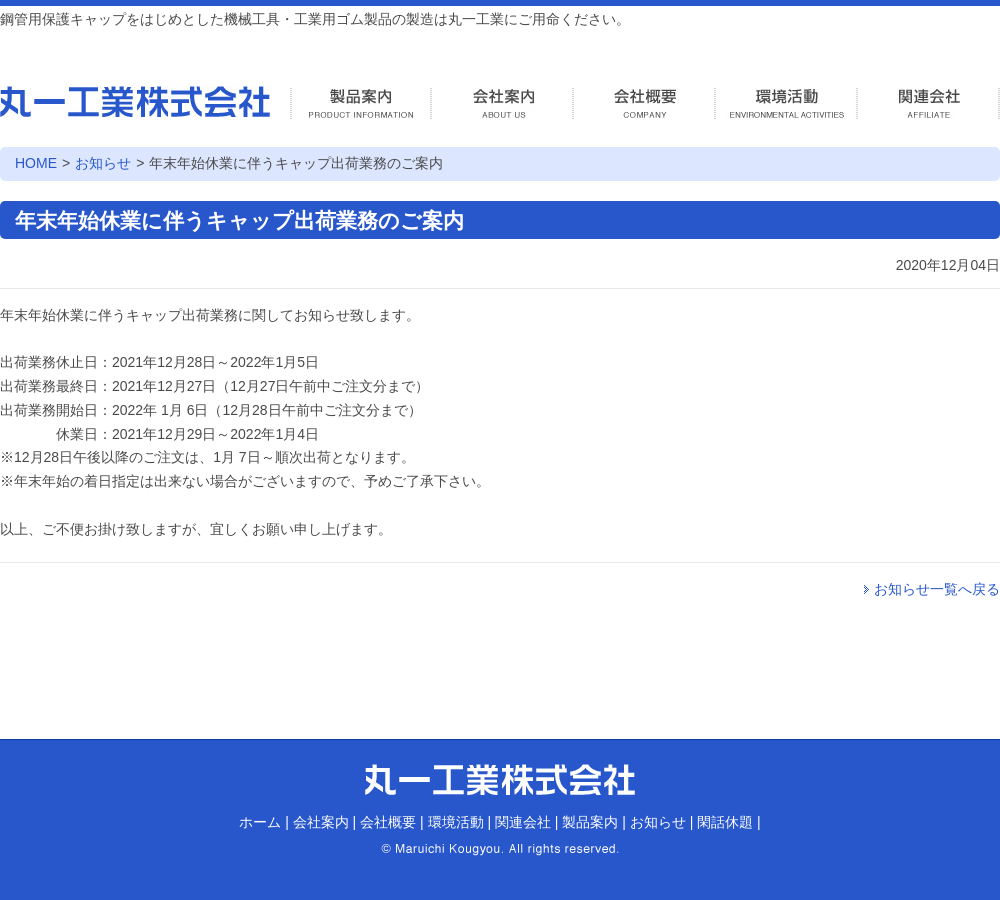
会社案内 (321, 822)
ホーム (260, 822)
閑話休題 (725, 822)
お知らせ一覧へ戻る (937, 589)
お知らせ (103, 163)
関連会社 (523, 822)
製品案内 (590, 822)
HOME (36, 163)
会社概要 (388, 822)
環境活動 (456, 822)
